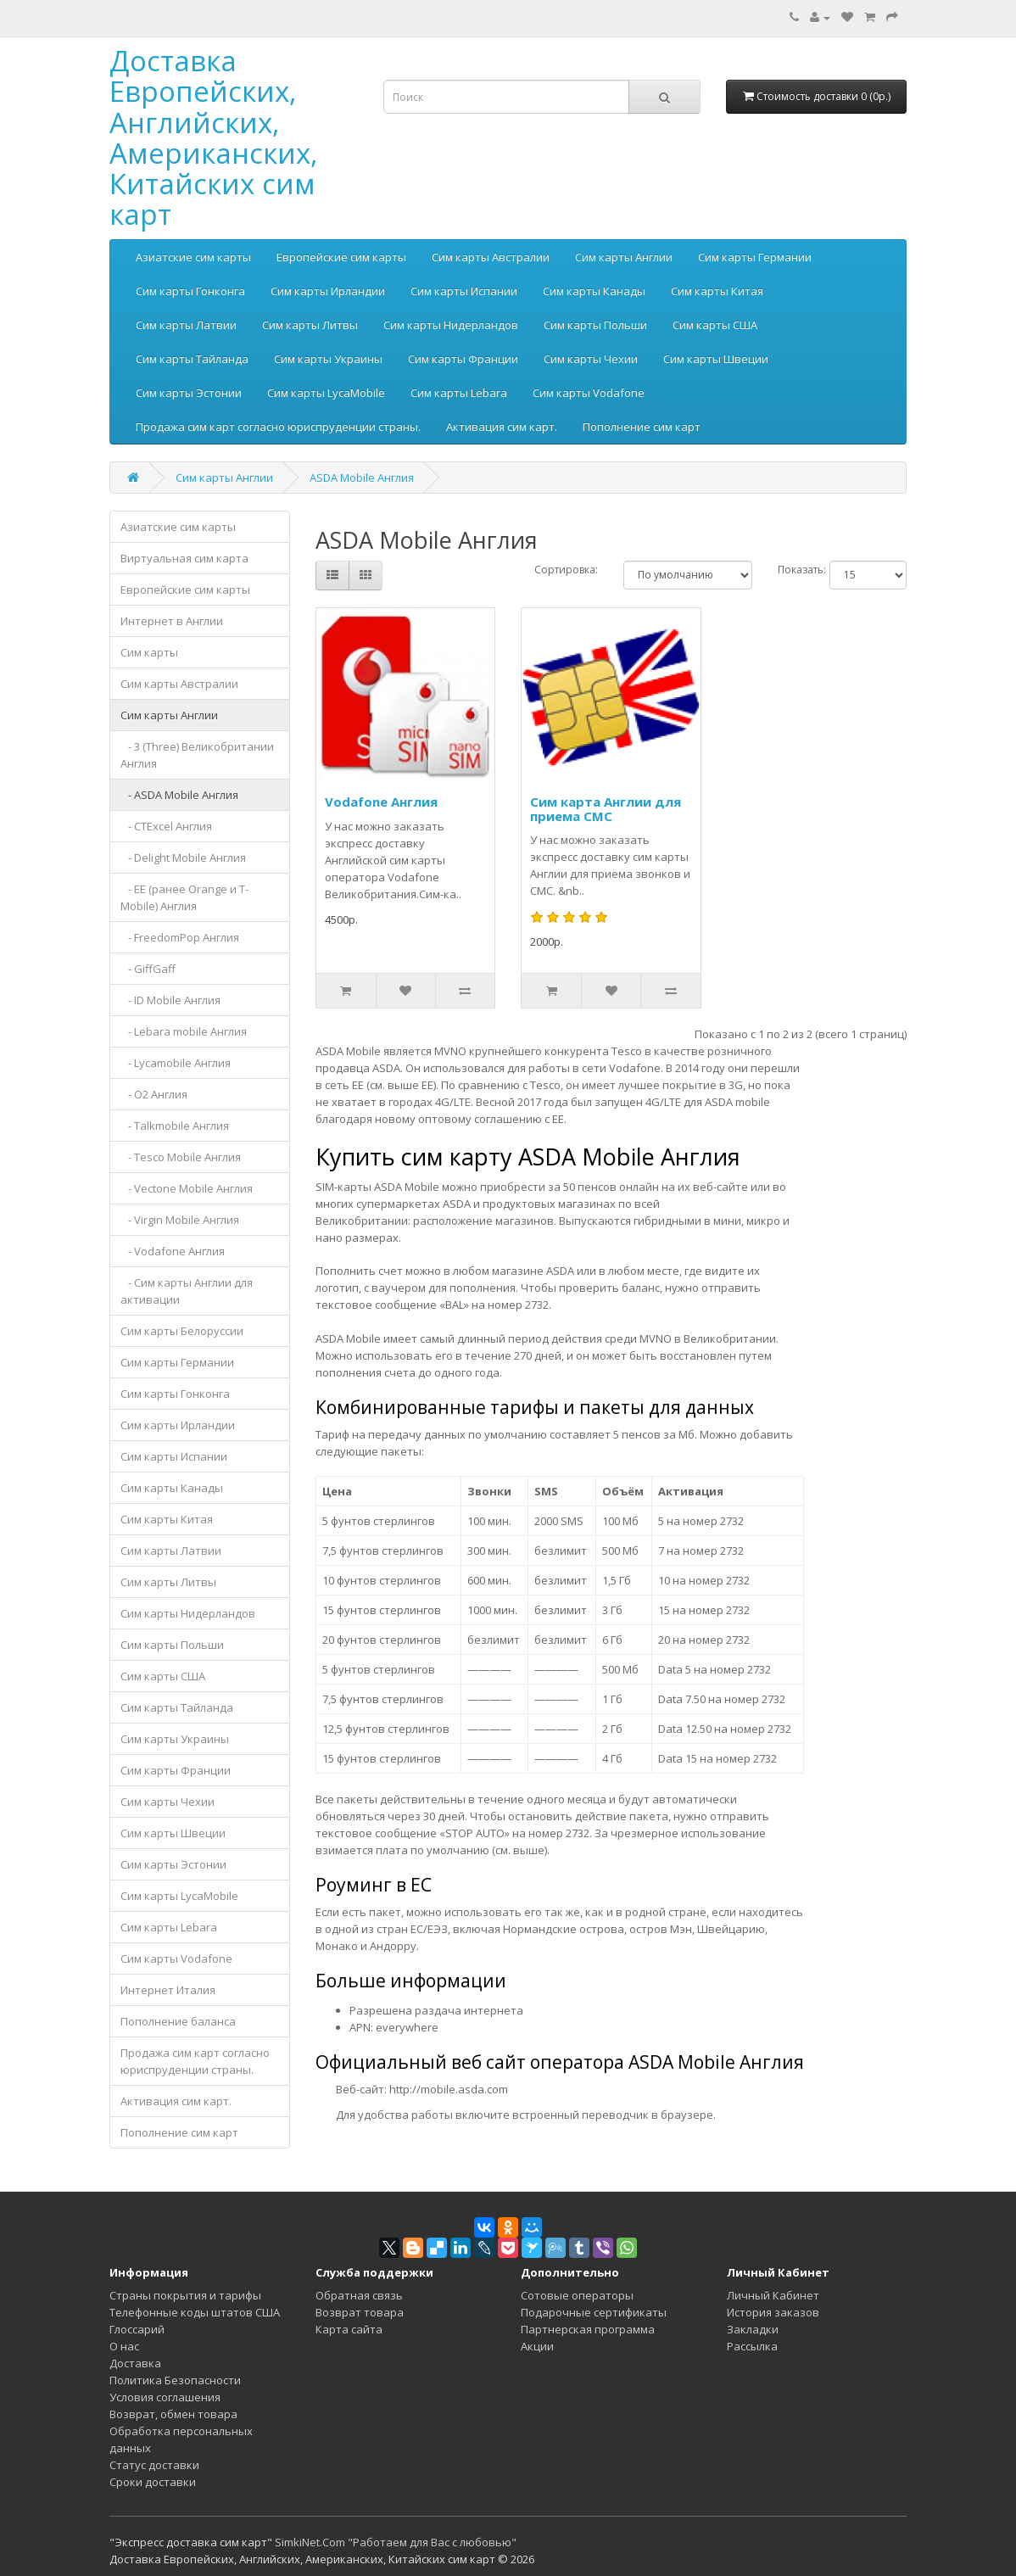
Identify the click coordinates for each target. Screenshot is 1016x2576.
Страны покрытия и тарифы (185, 2295)
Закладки (753, 2329)
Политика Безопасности (175, 2380)
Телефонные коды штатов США (194, 2312)
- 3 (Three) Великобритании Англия (197, 755)
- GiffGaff (148, 968)
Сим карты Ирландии (328, 291)
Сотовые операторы (577, 2295)
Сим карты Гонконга (190, 291)
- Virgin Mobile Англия (179, 1219)
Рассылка (752, 2346)
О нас (124, 2346)
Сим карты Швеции (715, 358)
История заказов (773, 2312)
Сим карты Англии (624, 257)
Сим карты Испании (463, 291)
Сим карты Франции (463, 358)
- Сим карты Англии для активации (186, 1291)
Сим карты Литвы (310, 324)
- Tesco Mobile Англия (180, 1157)
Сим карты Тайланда (192, 358)
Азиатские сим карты (193, 257)
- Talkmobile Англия (174, 1125)
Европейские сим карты (341, 257)
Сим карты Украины (328, 358)
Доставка (135, 2363)
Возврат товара (359, 2312)
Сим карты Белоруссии (181, 1330)
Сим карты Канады (594, 291)
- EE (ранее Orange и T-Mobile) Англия (184, 897)
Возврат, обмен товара (173, 2414)
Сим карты (149, 652)
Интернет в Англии (171, 621)
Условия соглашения (165, 2397)
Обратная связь (359, 2295)
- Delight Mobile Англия (183, 857)
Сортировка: (566, 569)
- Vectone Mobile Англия (186, 1188)
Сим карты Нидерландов (450, 324)
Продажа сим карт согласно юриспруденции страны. (278, 426)
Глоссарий (137, 2329)
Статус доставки (154, 2465)
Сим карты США (715, 324)
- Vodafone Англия (172, 1251)
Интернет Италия (167, 1990)
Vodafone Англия (381, 801)
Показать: (802, 569)
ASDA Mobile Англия (362, 477)
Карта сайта (348, 2329)
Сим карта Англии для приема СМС (605, 808)
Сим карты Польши (595, 324)
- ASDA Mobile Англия (179, 794)
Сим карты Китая (717, 291)
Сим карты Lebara (458, 392)
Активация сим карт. (501, 426)
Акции (537, 2346)
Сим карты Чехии (591, 358)
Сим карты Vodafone (589, 392)
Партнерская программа (588, 2329)
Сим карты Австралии (491, 257)
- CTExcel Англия (166, 826)
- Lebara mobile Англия (183, 1031)
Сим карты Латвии (186, 324)
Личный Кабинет (773, 2295)
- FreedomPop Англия (179, 937)
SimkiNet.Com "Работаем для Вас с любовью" (395, 2542)
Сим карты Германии (755, 257)
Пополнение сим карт (642, 426)
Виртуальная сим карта (184, 558)
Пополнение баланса (178, 2021)
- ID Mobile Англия (170, 1000)
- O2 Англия (153, 1094)
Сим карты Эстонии (189, 392)
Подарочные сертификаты (594, 2312)
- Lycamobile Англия (175, 1062)
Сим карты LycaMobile (326, 392)
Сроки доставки (152, 2481)
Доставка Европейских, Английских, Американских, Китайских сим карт (213, 137)
